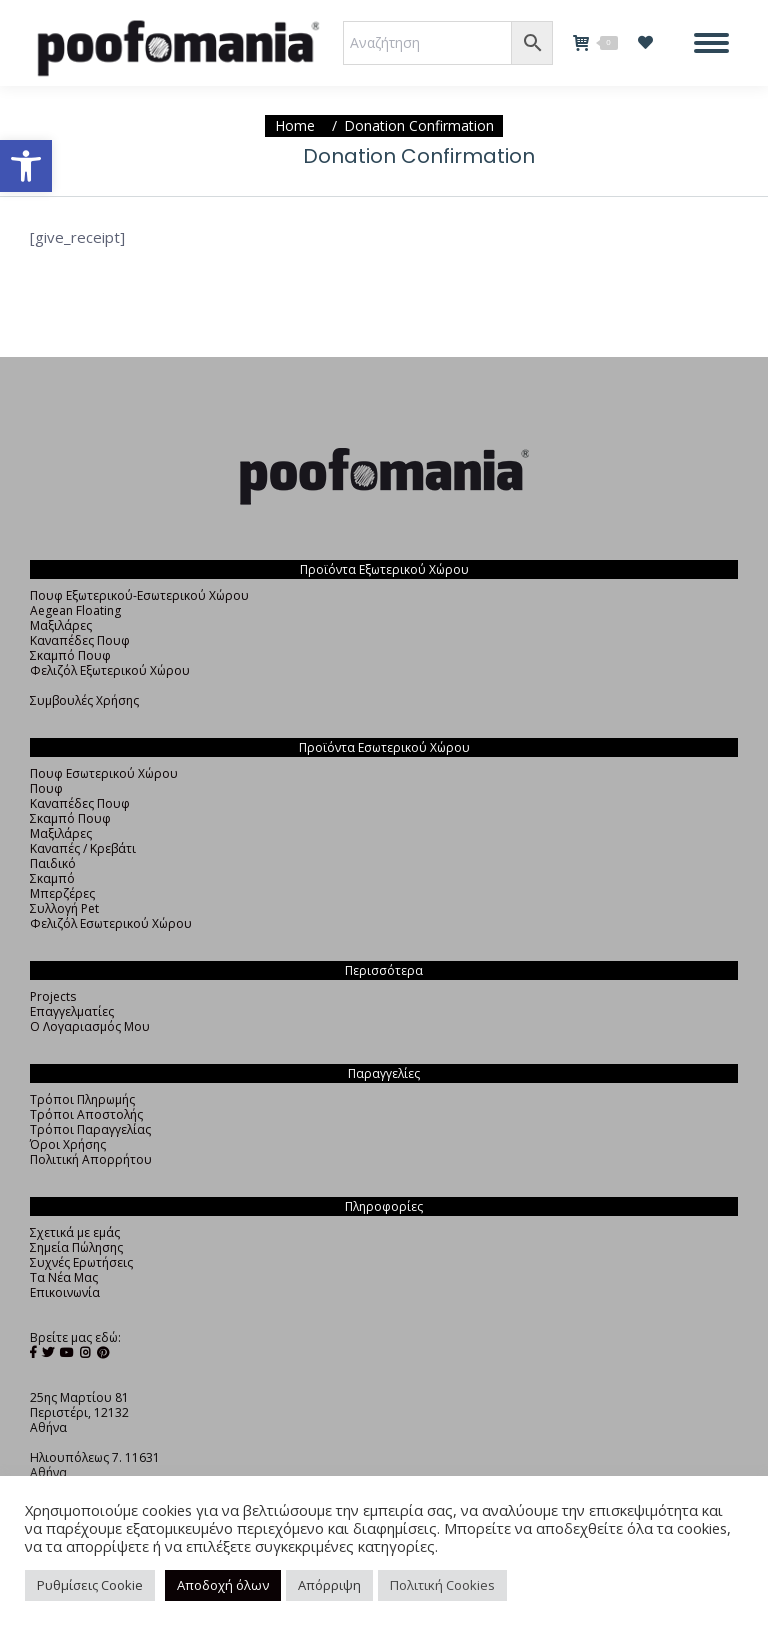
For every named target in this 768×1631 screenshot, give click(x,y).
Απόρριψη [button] (329, 1585)
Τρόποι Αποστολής (86, 1114)
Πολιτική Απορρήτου (91, 1159)
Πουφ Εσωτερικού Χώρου (104, 773)
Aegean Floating (75, 610)
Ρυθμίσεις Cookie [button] (90, 1585)
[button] (26, 166)
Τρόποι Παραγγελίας (90, 1129)
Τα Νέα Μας (64, 1277)
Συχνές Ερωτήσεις (81, 1262)
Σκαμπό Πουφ (70, 655)
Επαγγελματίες (72, 1011)
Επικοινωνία (65, 1292)
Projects (53, 996)
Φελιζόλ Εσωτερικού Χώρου (111, 923)
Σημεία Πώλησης (76, 1247)
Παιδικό (53, 863)
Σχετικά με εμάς (75, 1232)
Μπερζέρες (62, 893)
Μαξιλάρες (61, 625)
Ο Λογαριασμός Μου (90, 1026)
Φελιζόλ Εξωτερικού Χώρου (110, 670)
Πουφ (46, 788)
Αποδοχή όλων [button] (223, 1585)
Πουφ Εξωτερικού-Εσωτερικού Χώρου (139, 595)
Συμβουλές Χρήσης (84, 700)
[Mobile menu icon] (711, 43)
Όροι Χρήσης (68, 1144)
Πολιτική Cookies (442, 1585)
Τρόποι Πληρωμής (82, 1099)
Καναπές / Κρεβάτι (83, 848)
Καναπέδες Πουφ (80, 640)
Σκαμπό (52, 878)
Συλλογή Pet (64, 908)
